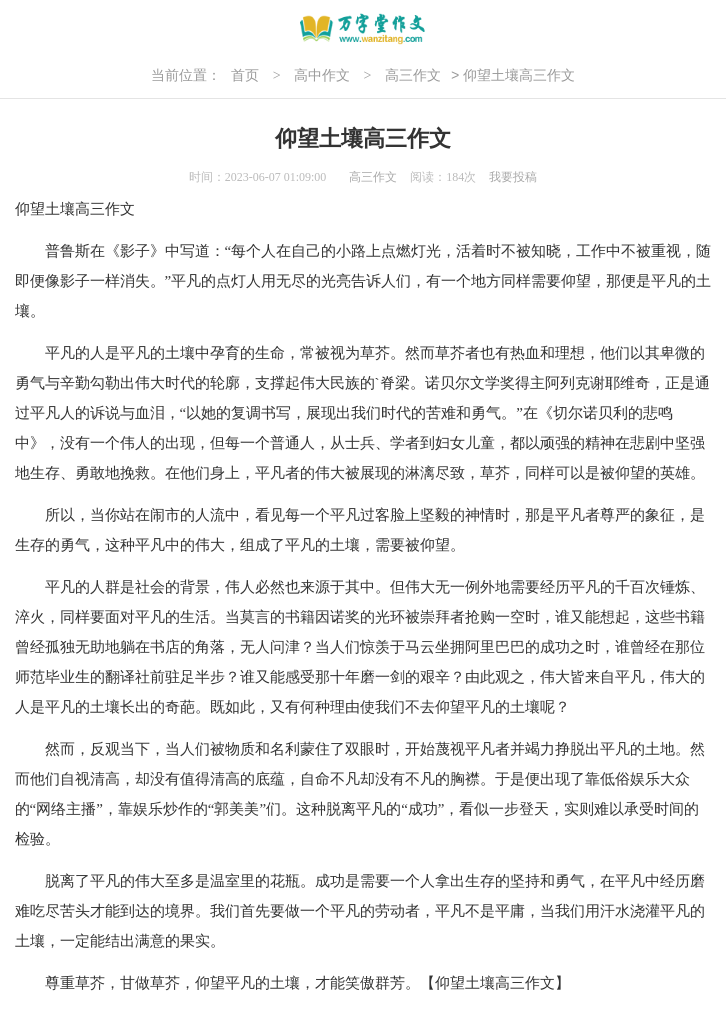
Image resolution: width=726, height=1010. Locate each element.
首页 (245, 75)
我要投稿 (513, 177)
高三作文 (413, 75)
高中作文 (322, 75)
